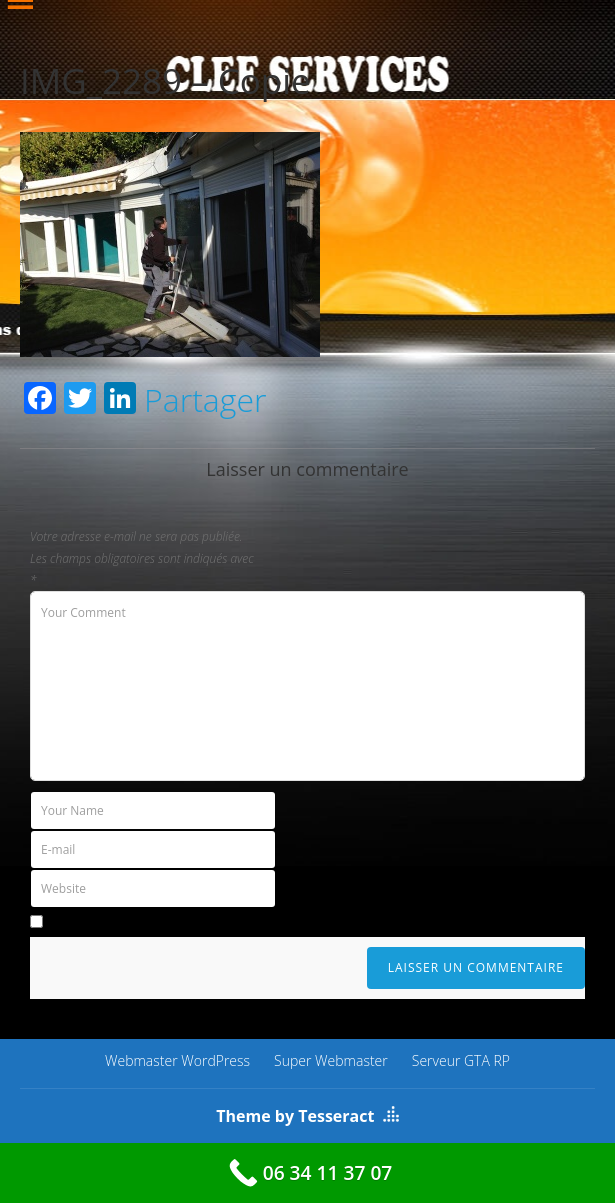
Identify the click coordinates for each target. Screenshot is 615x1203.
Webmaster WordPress (177, 1060)
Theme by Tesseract (295, 1116)
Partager (205, 400)
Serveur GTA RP (461, 1060)
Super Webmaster (331, 1060)
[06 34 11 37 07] (307, 1173)
